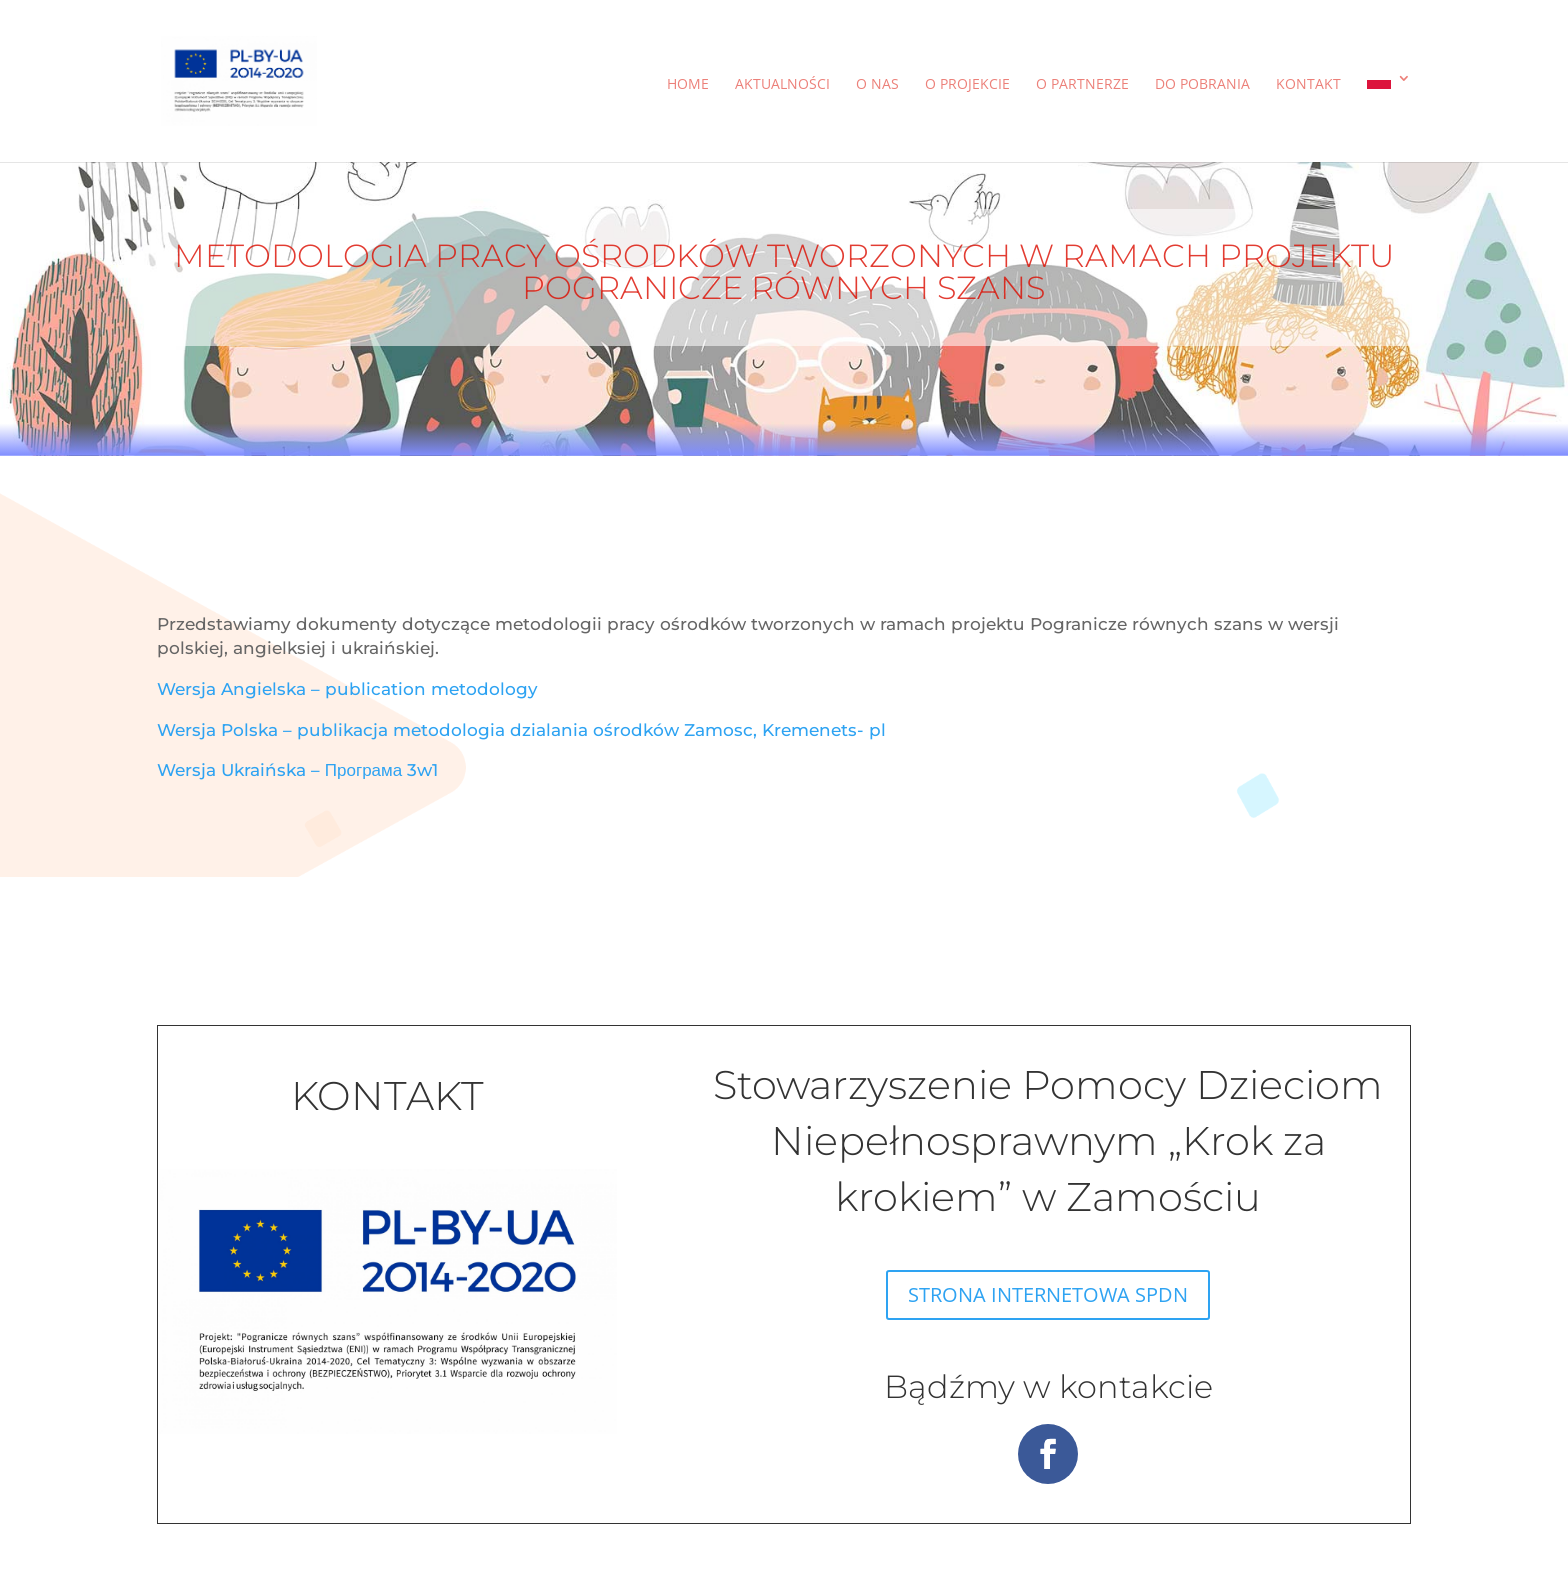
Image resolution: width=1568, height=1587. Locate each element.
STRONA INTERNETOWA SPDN (1048, 1294)
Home (688, 85)
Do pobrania (1202, 85)
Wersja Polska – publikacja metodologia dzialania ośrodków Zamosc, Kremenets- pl (521, 730)
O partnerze (1082, 85)
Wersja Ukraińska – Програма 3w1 (297, 770)
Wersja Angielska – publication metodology (347, 689)
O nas (877, 85)
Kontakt (1308, 85)
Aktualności (782, 85)
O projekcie (967, 85)
